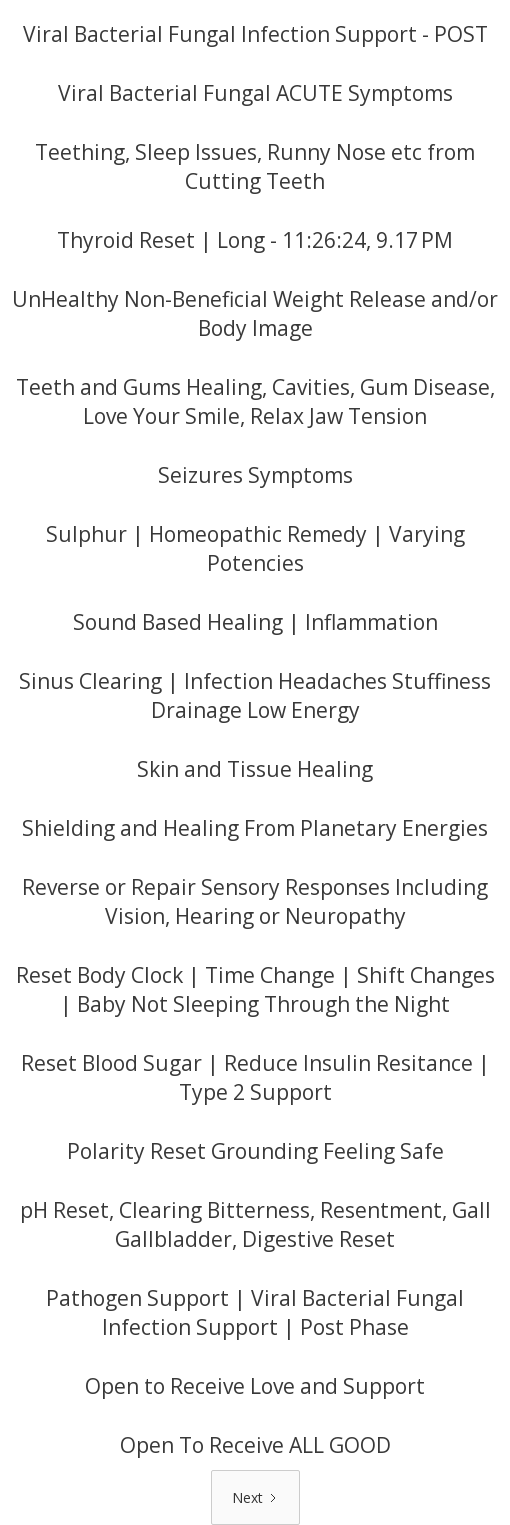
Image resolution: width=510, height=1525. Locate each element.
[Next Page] (255, 1497)
